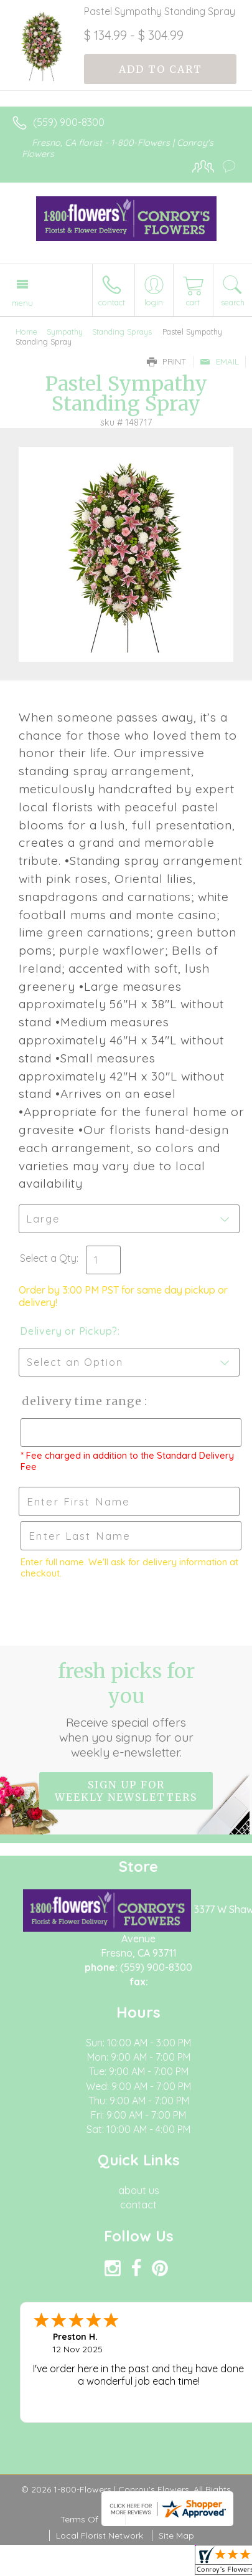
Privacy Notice (162, 2519)
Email (219, 361)
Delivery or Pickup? (69, 1331)
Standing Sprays (122, 331)
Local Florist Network (99, 2535)
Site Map (176, 2535)
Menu (22, 303)
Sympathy (65, 331)
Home (26, 331)
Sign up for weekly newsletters (126, 1790)
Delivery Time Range (81, 1401)
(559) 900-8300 (69, 122)
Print (167, 361)
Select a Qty (48, 1258)
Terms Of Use (88, 2519)
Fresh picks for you (126, 1709)
